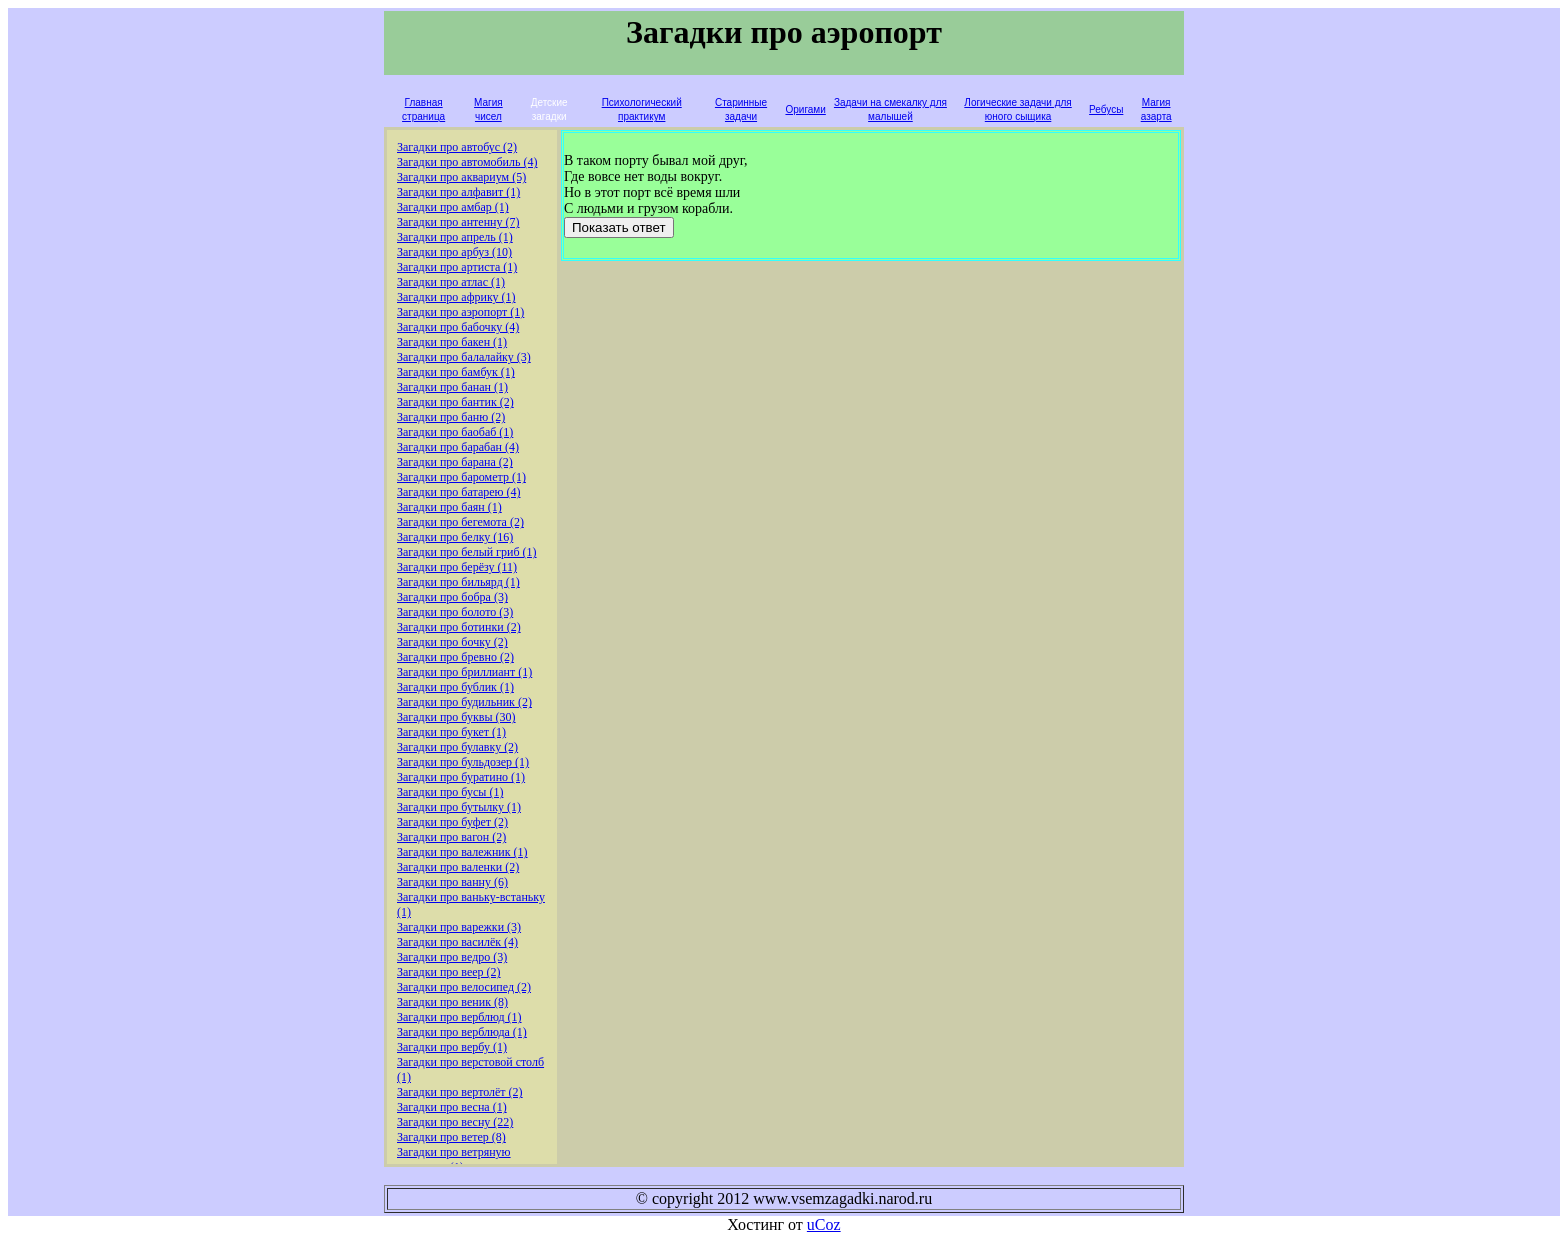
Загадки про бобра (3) (452, 597)
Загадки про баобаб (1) (455, 432)
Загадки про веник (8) (452, 1002)
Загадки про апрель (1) (455, 237)
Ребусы (1106, 109)
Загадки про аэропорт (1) (460, 312)
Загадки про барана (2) (455, 462)
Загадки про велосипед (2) (464, 987)
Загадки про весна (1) (452, 1107)
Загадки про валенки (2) (458, 867)
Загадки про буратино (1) (461, 777)
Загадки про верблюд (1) (459, 1017)
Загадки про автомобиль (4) (467, 162)
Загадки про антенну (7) (458, 222)
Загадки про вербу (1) (452, 1047)
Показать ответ (619, 227)
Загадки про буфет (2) (452, 822)
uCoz (824, 1224)
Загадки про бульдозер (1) (463, 762)
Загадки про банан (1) (452, 387)
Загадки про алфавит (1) (458, 192)
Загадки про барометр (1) (461, 477)
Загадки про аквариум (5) (461, 177)
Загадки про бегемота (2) (460, 522)
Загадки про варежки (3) (459, 927)
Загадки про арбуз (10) (454, 252)
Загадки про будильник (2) (464, 702)
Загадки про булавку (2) (457, 747)
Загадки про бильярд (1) (458, 582)
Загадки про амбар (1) (453, 207)
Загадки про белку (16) (455, 537)
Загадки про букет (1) (451, 732)
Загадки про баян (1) (449, 507)
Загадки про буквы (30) (456, 717)
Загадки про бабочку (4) (458, 327)
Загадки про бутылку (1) (459, 807)
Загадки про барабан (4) (458, 447)
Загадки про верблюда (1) (462, 1032)
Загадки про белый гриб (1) (467, 552)
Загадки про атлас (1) (451, 282)
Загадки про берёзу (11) (457, 567)
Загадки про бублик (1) (455, 687)
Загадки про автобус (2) (457, 147)
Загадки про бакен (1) (452, 342)
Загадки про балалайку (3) (464, 357)
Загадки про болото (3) (455, 612)
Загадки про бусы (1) (450, 792)
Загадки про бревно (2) (455, 657)
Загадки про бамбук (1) (456, 372)
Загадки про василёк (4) (457, 942)
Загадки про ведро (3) (452, 957)
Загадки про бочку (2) (452, 642)
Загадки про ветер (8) (451, 1137)
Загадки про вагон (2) (451, 837)
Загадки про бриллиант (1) (464, 672)
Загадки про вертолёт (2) (460, 1092)
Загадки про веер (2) (449, 972)
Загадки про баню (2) (451, 417)
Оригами (805, 109)
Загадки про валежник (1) (462, 852)
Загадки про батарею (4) (459, 492)
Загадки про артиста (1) (457, 267)
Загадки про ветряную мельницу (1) (454, 1159)
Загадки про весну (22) (455, 1122)
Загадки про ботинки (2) (459, 627)
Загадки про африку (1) (456, 297)
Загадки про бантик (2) (455, 402)
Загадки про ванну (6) (452, 882)
